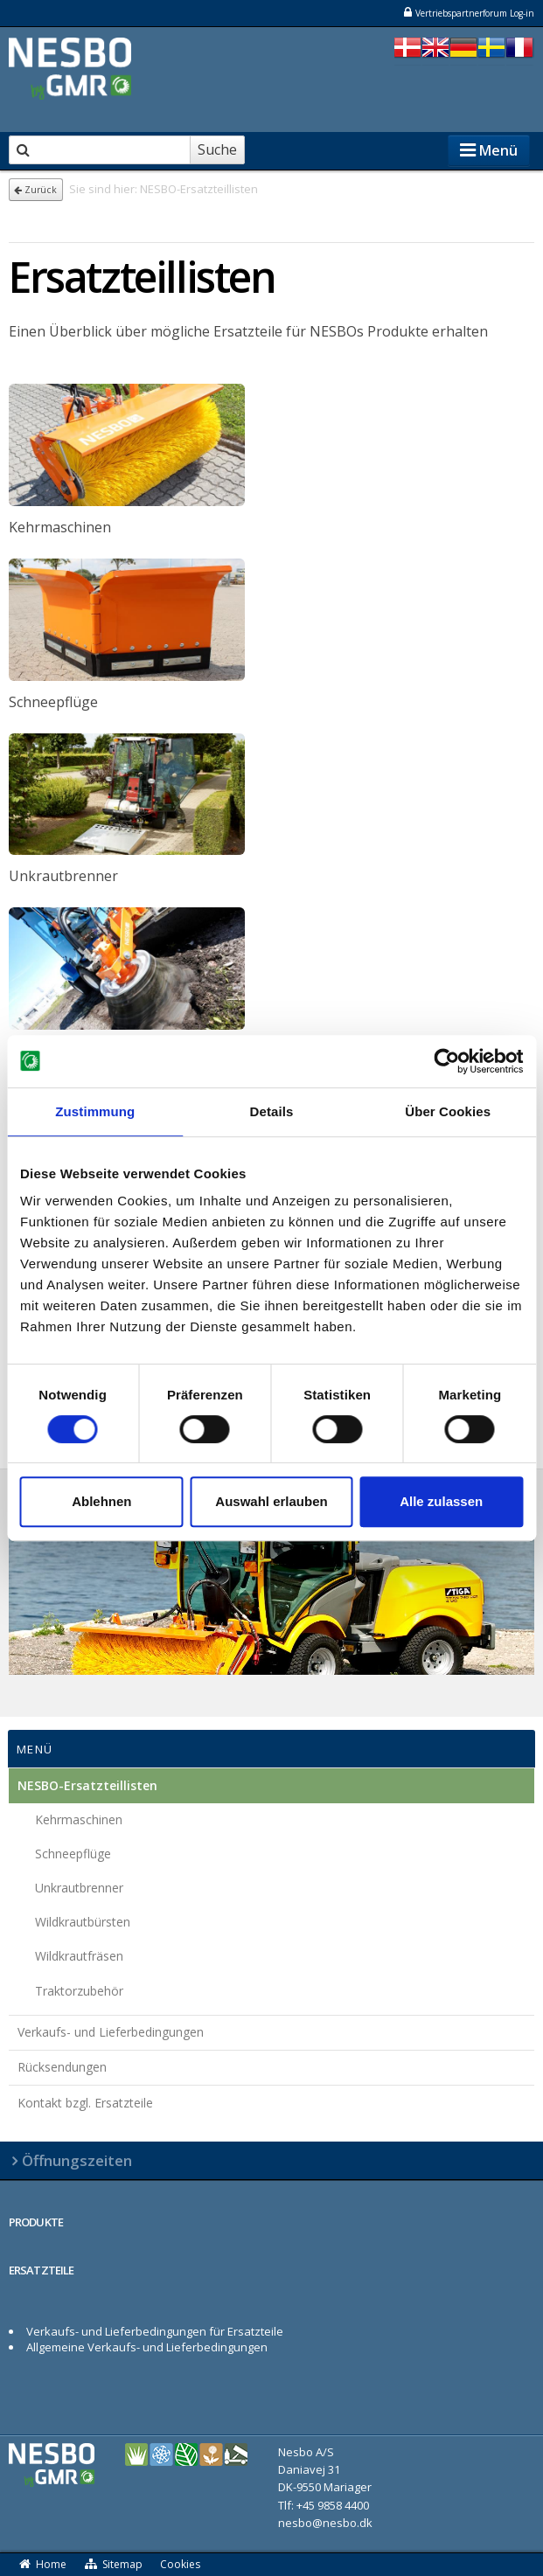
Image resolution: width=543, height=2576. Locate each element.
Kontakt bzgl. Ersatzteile (85, 2102)
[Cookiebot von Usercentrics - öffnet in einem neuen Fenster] (446, 1061)
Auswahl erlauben (271, 1501)
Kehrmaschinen (78, 1819)
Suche (217, 149)
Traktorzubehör (79, 1990)
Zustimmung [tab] (95, 1111)
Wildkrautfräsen (79, 1956)
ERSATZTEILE (41, 2270)
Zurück (35, 190)
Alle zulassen (441, 1501)
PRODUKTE (36, 2222)
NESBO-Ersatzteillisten (87, 1785)
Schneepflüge (73, 1853)
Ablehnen (101, 1501)
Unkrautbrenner (79, 1887)
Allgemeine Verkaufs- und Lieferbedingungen (147, 2347)
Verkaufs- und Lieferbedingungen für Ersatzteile (154, 2331)
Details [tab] (272, 1111)
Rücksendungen (62, 2067)
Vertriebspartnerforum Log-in (468, 12)
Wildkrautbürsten (82, 1921)
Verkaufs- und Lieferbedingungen (110, 2032)
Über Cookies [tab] (448, 1111)
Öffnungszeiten (77, 2160)
